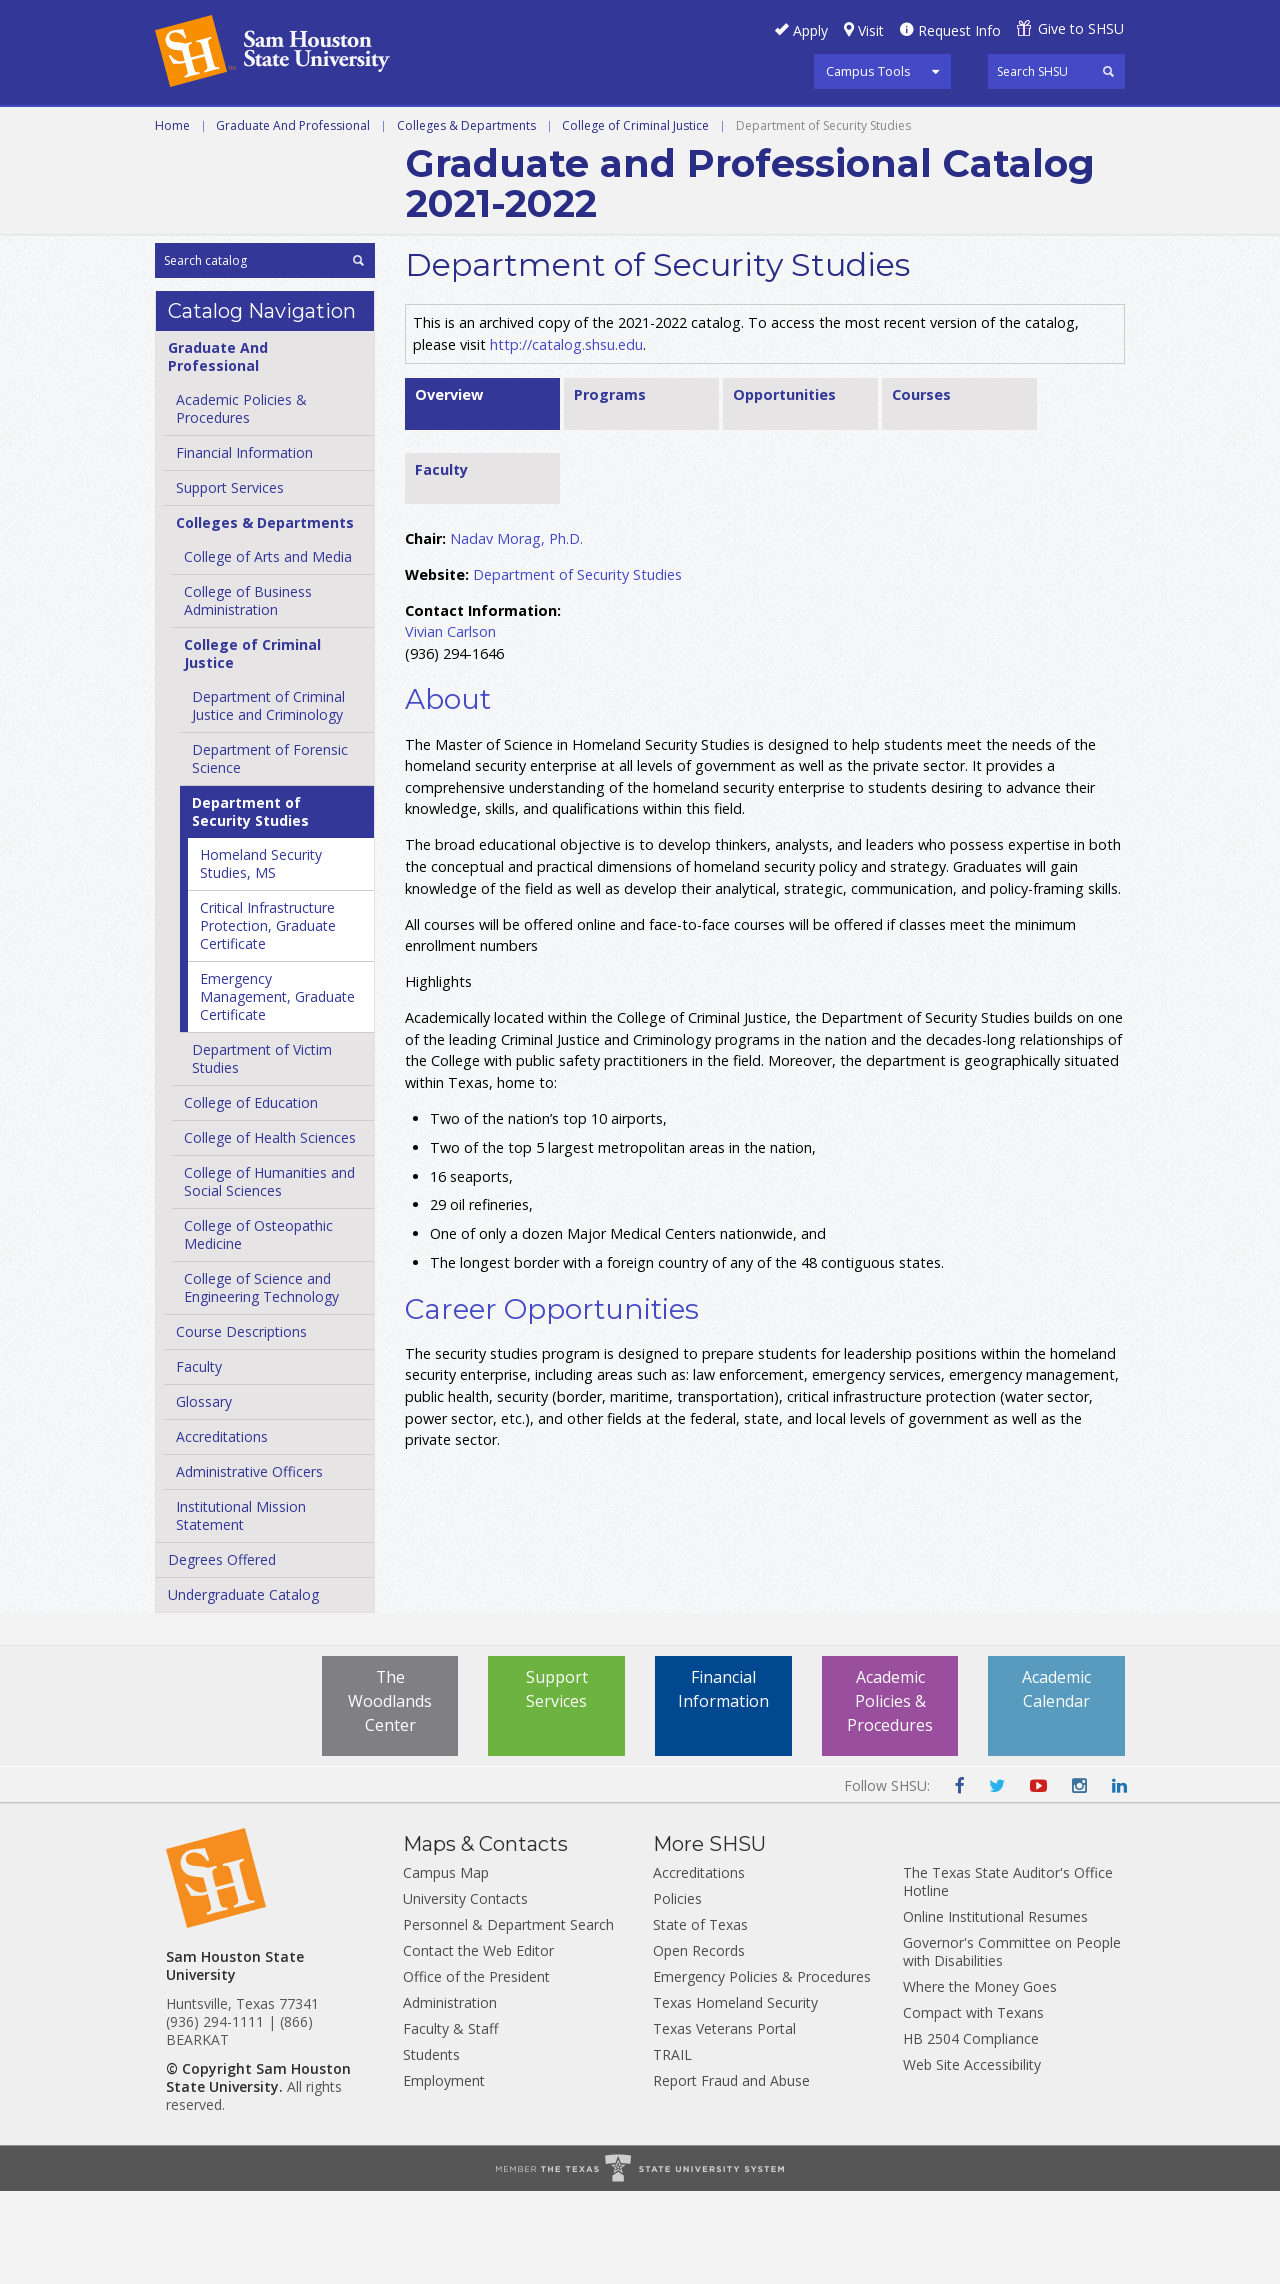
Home (172, 217)
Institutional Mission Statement (241, 1608)
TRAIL (672, 2147)
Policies (677, 1991)
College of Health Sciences (270, 1230)
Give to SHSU (1081, 28)
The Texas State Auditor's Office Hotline (1008, 1974)
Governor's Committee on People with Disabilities (1012, 2044)
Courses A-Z (768, 129)
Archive (186, 174)
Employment (444, 2173)
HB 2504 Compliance (971, 2131)
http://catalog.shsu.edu (566, 436)
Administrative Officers (249, 1564)
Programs (610, 486)
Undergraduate (221, 129)
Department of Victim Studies (262, 1151)
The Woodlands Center (390, 1795)
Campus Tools (868, 71)
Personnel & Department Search (508, 2017)
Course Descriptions (241, 1424)
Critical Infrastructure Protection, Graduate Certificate (268, 1018)
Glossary (204, 1494)
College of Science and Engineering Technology (261, 1380)
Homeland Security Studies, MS (261, 956)
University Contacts (465, 1991)
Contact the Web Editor (478, 2043)
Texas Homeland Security (735, 2095)
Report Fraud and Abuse (731, 2173)
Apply (810, 30)
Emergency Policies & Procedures (762, 2069)
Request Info (959, 30)
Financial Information (244, 545)
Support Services (230, 580)
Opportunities (784, 486)
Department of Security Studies (250, 904)
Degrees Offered (222, 1652)
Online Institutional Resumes (995, 2009)
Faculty (199, 1459)
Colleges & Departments (466, 217)
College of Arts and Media (268, 649)
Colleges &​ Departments (265, 615)
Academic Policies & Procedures (890, 1795)
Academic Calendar (1056, 1783)
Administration (450, 2095)
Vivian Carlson (450, 723)
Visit (871, 30)
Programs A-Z (631, 129)
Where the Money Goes (980, 2079)
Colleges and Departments (961, 129)
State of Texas (700, 2017)
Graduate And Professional (293, 217)
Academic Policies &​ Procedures (241, 501)
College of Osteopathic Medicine (258, 1327)
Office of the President (476, 2069)
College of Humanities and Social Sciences (269, 1274)
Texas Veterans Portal (724, 2121)
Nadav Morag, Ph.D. (516, 630)
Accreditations (222, 1529)
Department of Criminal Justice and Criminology (268, 798)
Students (431, 2147)
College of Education (251, 1195)
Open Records (699, 2043)
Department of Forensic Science (270, 851)
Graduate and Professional (430, 129)
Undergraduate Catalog (243, 1687)
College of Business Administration (248, 693)
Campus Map (446, 1965)
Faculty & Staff (450, 2121)
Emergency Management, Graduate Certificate (277, 1089)
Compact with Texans (973, 2105)
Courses (921, 486)
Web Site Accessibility (972, 2157)
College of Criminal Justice (635, 217)
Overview (449, 486)
